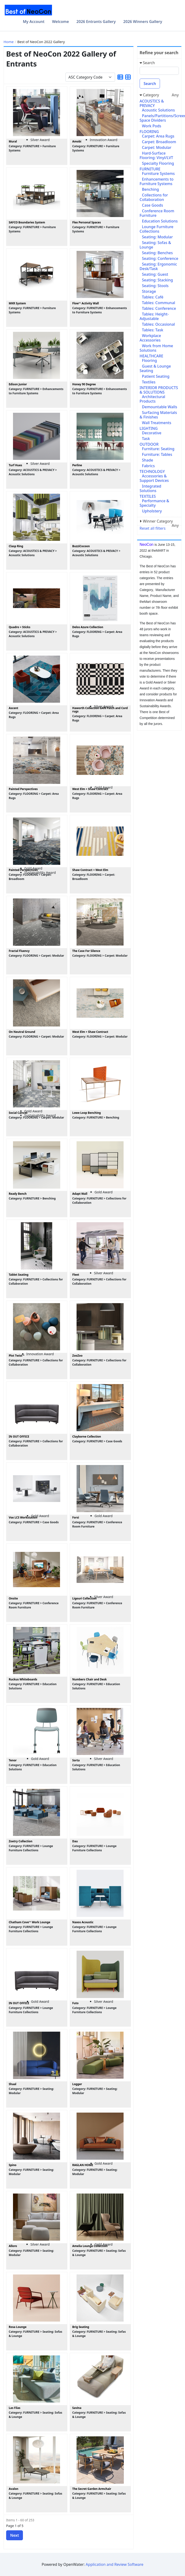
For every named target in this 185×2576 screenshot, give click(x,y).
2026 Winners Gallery (142, 21)
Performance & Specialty (154, 503)
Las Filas (14, 2408)
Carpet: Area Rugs (158, 136)
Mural (13, 141)
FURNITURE (150, 169)
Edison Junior (18, 384)
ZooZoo (77, 1356)
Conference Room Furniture (157, 213)
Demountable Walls (159, 406)
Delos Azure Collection (87, 627)
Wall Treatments (156, 422)
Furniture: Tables (157, 454)
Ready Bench (17, 1194)
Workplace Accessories (150, 338)
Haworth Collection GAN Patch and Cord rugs (100, 709)
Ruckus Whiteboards (23, 1679)
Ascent (13, 708)
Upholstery (152, 511)
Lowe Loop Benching (86, 1113)
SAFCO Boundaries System (27, 222)
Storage (149, 291)
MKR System (17, 303)
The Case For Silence (86, 951)
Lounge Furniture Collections (156, 229)
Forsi (75, 1517)
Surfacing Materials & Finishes (158, 415)
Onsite (13, 1598)
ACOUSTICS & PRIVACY (152, 103)
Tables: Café (152, 297)
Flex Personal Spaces (86, 222)
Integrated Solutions (150, 488)
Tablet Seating (18, 1275)
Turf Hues (15, 465)
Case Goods (152, 205)
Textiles (148, 382)
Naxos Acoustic (82, 1922)
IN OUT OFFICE (19, 1437)
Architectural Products (152, 399)
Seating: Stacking (157, 280)
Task (146, 438)
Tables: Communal (158, 302)
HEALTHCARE (151, 356)
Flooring (149, 360)
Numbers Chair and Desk (89, 1679)
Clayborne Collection (86, 1437)
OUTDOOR (149, 444)
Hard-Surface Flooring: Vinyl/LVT (156, 155)
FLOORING (149, 131)
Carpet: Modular (156, 147)
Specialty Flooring (158, 163)
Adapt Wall (79, 1194)
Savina (77, 2408)
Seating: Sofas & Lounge (155, 245)
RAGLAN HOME (82, 2165)
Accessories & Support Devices (154, 478)
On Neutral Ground (22, 1032)
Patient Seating (155, 376)
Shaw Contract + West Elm (90, 870)
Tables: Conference (159, 308)
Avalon (13, 2489)
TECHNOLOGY (152, 471)
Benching (150, 189)
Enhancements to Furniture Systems (157, 181)
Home (9, 42)
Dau (75, 1841)
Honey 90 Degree (84, 384)
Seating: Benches (157, 252)
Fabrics (148, 465)
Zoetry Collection (20, 1841)
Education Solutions (160, 221)
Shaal (12, 2084)
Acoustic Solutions (158, 110)
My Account (33, 21)
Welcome (60, 21)
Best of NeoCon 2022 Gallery (41, 42)
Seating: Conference (160, 258)
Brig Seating (80, 2327)
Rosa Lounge (17, 2327)
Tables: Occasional (158, 324)
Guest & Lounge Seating (155, 368)
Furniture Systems (158, 173)
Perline (77, 465)
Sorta (76, 1760)
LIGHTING (149, 428)
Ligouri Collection (84, 1598)
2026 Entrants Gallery (96, 21)
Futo (75, 2003)
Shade (147, 460)
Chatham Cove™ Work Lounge (29, 1922)
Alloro (13, 2246)
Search (150, 83)
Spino (12, 2165)
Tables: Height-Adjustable (154, 316)
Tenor (13, 1760)
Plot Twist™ (17, 1356)
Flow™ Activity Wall (85, 303)
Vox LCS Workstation (23, 1517)
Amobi (76, 141)
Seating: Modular (157, 237)
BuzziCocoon (81, 546)
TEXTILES (148, 496)
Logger (77, 2084)
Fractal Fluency (19, 951)
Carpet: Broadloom (159, 141)
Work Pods (151, 126)
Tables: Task (152, 330)
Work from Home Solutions (156, 348)
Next (14, 2535)
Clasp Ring (16, 546)
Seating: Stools (155, 285)
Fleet (75, 1275)
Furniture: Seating (158, 448)
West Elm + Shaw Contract (90, 1032)
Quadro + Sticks (19, 627)
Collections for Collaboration (154, 197)
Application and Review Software (114, 2564)
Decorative (151, 432)
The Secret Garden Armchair (91, 2489)
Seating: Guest (155, 274)
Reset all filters (153, 528)
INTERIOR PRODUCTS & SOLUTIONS (159, 390)
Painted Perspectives (23, 789)
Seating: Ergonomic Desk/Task (158, 266)
